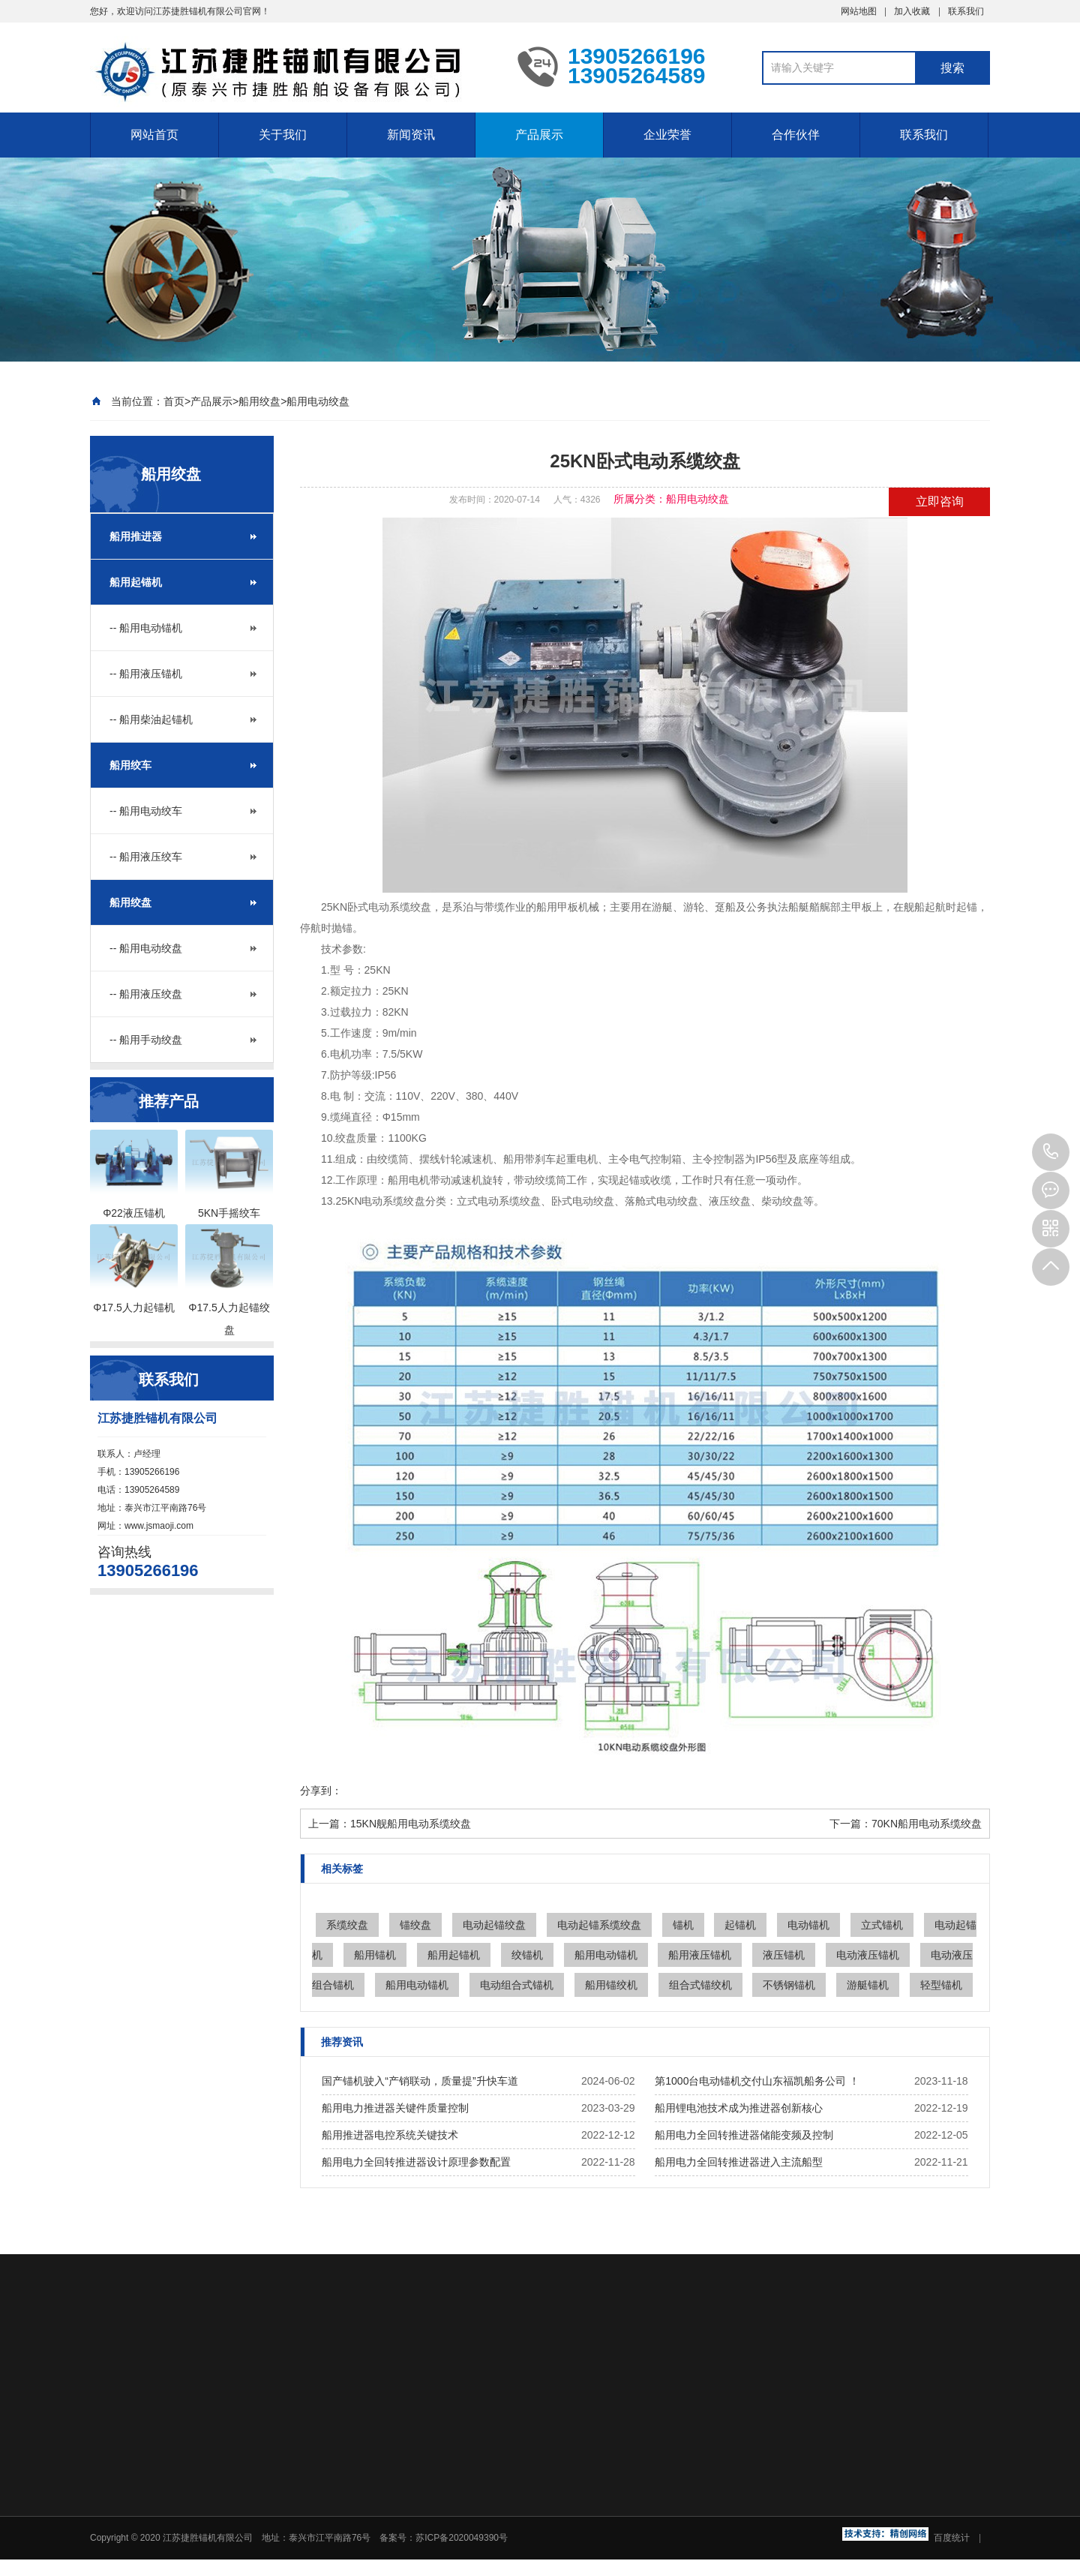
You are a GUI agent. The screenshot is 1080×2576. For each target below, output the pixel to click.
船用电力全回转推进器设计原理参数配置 (416, 2162)
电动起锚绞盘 (494, 1925)
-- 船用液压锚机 (146, 674)
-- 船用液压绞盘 (146, 994)
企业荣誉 (668, 134)
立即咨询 (940, 501)
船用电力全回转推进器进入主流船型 (739, 2162)
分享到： (321, 1791)
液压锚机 (784, 1955)
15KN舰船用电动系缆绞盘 (410, 1824)
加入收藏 (912, 11)
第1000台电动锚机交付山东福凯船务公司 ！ (757, 2081)
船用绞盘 (259, 401)
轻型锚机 (941, 1985)
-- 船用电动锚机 (146, 628)
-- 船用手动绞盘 (146, 1040)
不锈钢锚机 (789, 1985)
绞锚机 (527, 1955)
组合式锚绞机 (700, 1985)
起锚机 (740, 1925)
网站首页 (154, 134)
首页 (174, 401)
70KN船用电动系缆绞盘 (927, 1824)
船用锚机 (375, 1955)
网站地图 (859, 11)
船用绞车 (131, 765)
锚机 (683, 1925)
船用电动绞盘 (318, 401)
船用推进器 (136, 536)
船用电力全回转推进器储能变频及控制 (744, 2135)
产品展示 (539, 134)
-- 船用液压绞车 (146, 857)
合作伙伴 (796, 134)
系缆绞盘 (347, 1925)
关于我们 (283, 134)
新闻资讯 (411, 134)
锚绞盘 (415, 1925)
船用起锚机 (136, 582)
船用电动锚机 (606, 1955)
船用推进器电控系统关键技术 (390, 2135)
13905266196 (1051, 1152)
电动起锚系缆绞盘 (599, 1925)
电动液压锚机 (867, 1955)
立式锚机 (882, 1925)
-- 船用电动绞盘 (146, 948)
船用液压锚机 (699, 1955)
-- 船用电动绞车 (146, 811)
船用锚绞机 (611, 1985)
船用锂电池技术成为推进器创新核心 (739, 2108)
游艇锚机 (868, 1985)
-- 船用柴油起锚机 (151, 719)
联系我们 (966, 11)
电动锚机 (809, 1925)
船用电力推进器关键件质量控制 (395, 2108)
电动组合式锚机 (517, 1985)
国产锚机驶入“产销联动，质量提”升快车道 (420, 2081)
